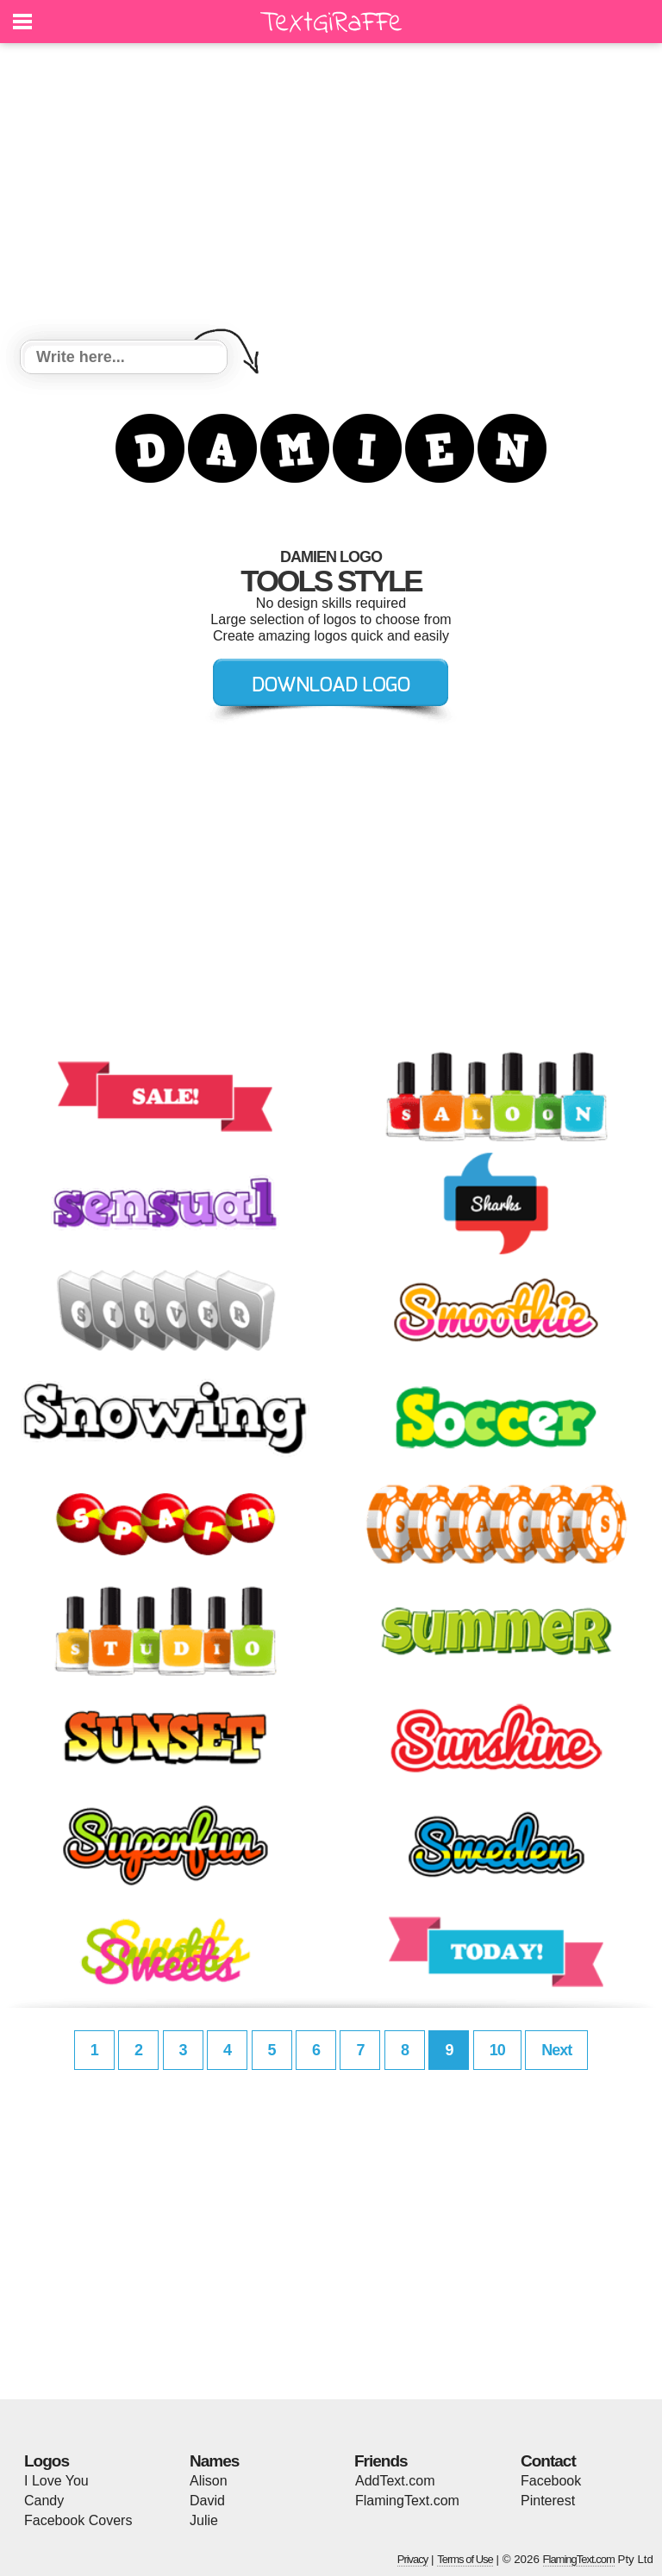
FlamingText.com (407, 2500)
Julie (204, 2520)
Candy (44, 2500)
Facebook (551, 2480)
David (207, 2500)
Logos (46, 2461)
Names (214, 2461)
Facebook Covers (78, 2520)
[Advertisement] (331, 194)
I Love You (56, 2480)
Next (556, 2050)
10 (497, 2050)
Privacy (412, 2559)
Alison (209, 2480)
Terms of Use (465, 2559)
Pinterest (548, 2500)
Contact (548, 2461)
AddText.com (394, 2480)
